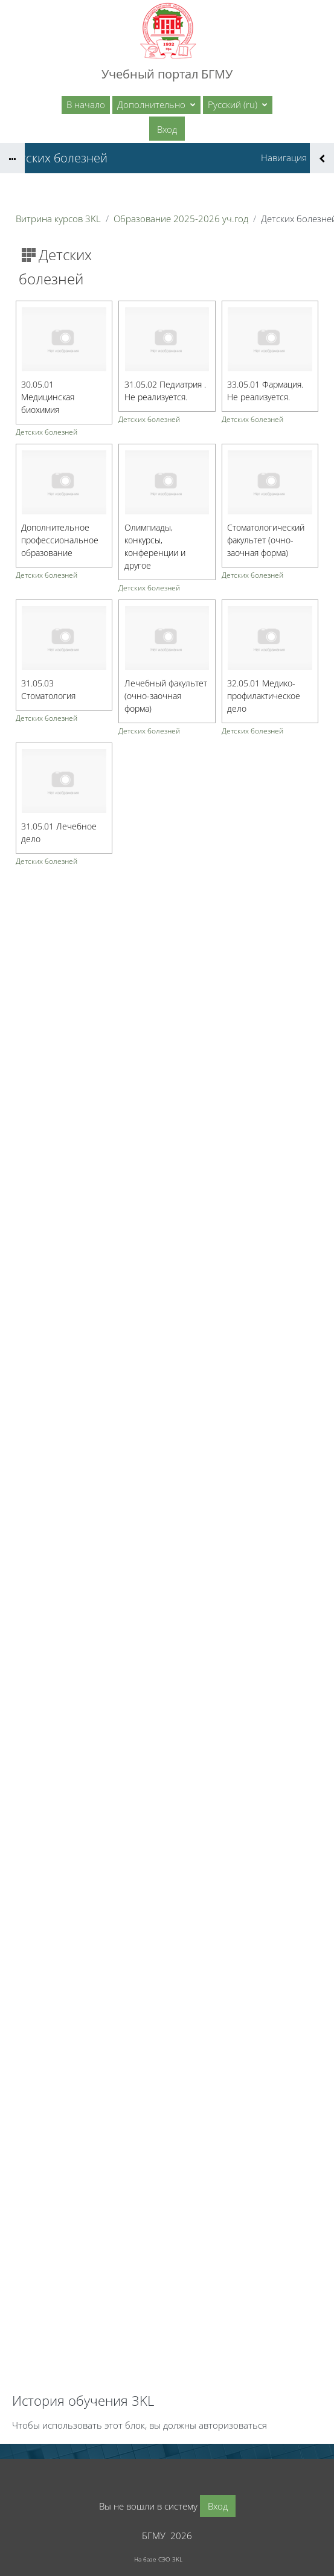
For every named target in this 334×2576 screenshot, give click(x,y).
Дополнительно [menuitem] (152, 104)
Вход (167, 129)
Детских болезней (46, 432)
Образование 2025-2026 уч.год (181, 219)
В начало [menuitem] (85, 104)
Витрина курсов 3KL (58, 219)
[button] (237, 105)
